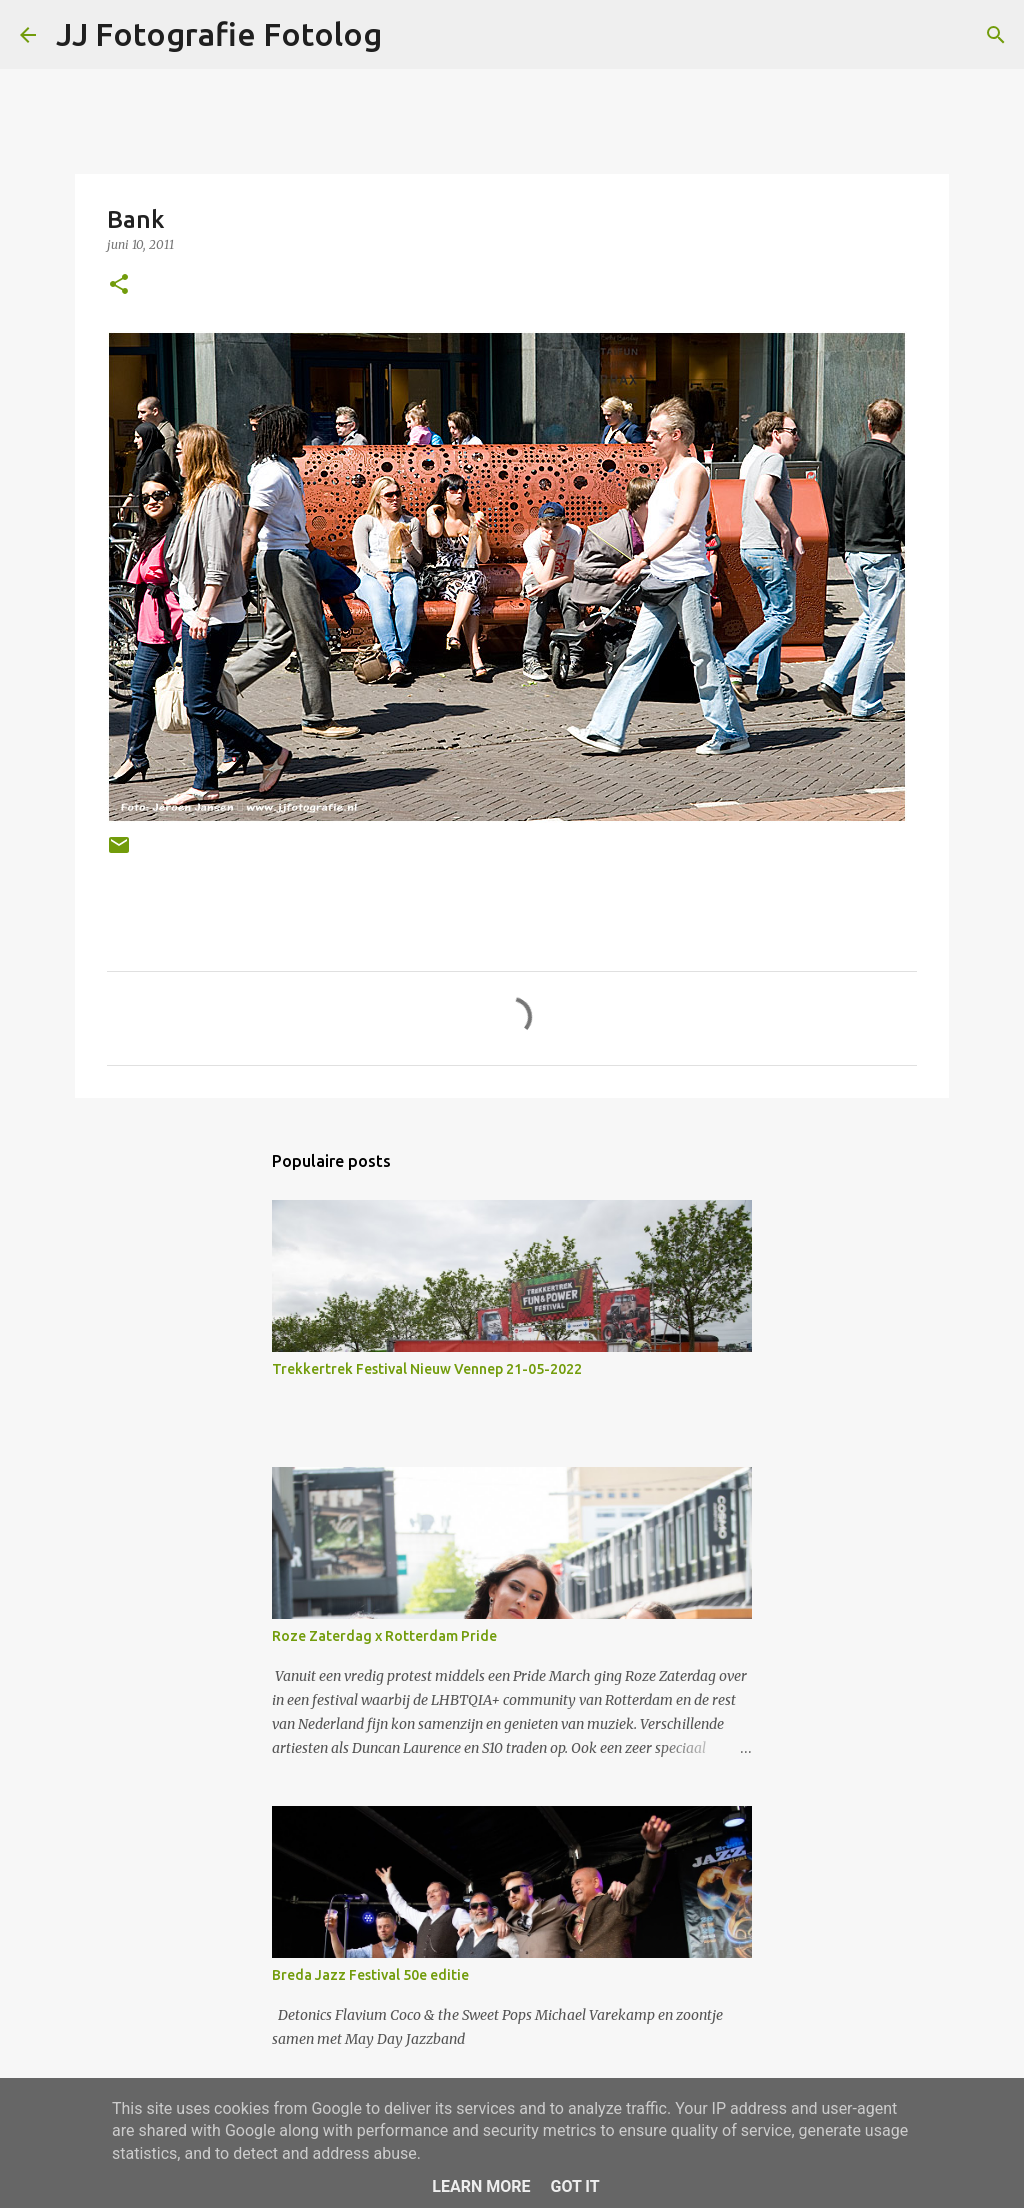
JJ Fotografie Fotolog (219, 34)
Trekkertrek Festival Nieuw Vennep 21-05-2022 (427, 1369)
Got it (574, 2186)
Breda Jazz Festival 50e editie (370, 1975)
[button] (119, 285)
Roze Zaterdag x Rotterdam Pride (384, 1636)
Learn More (481, 2186)
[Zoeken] (996, 35)
